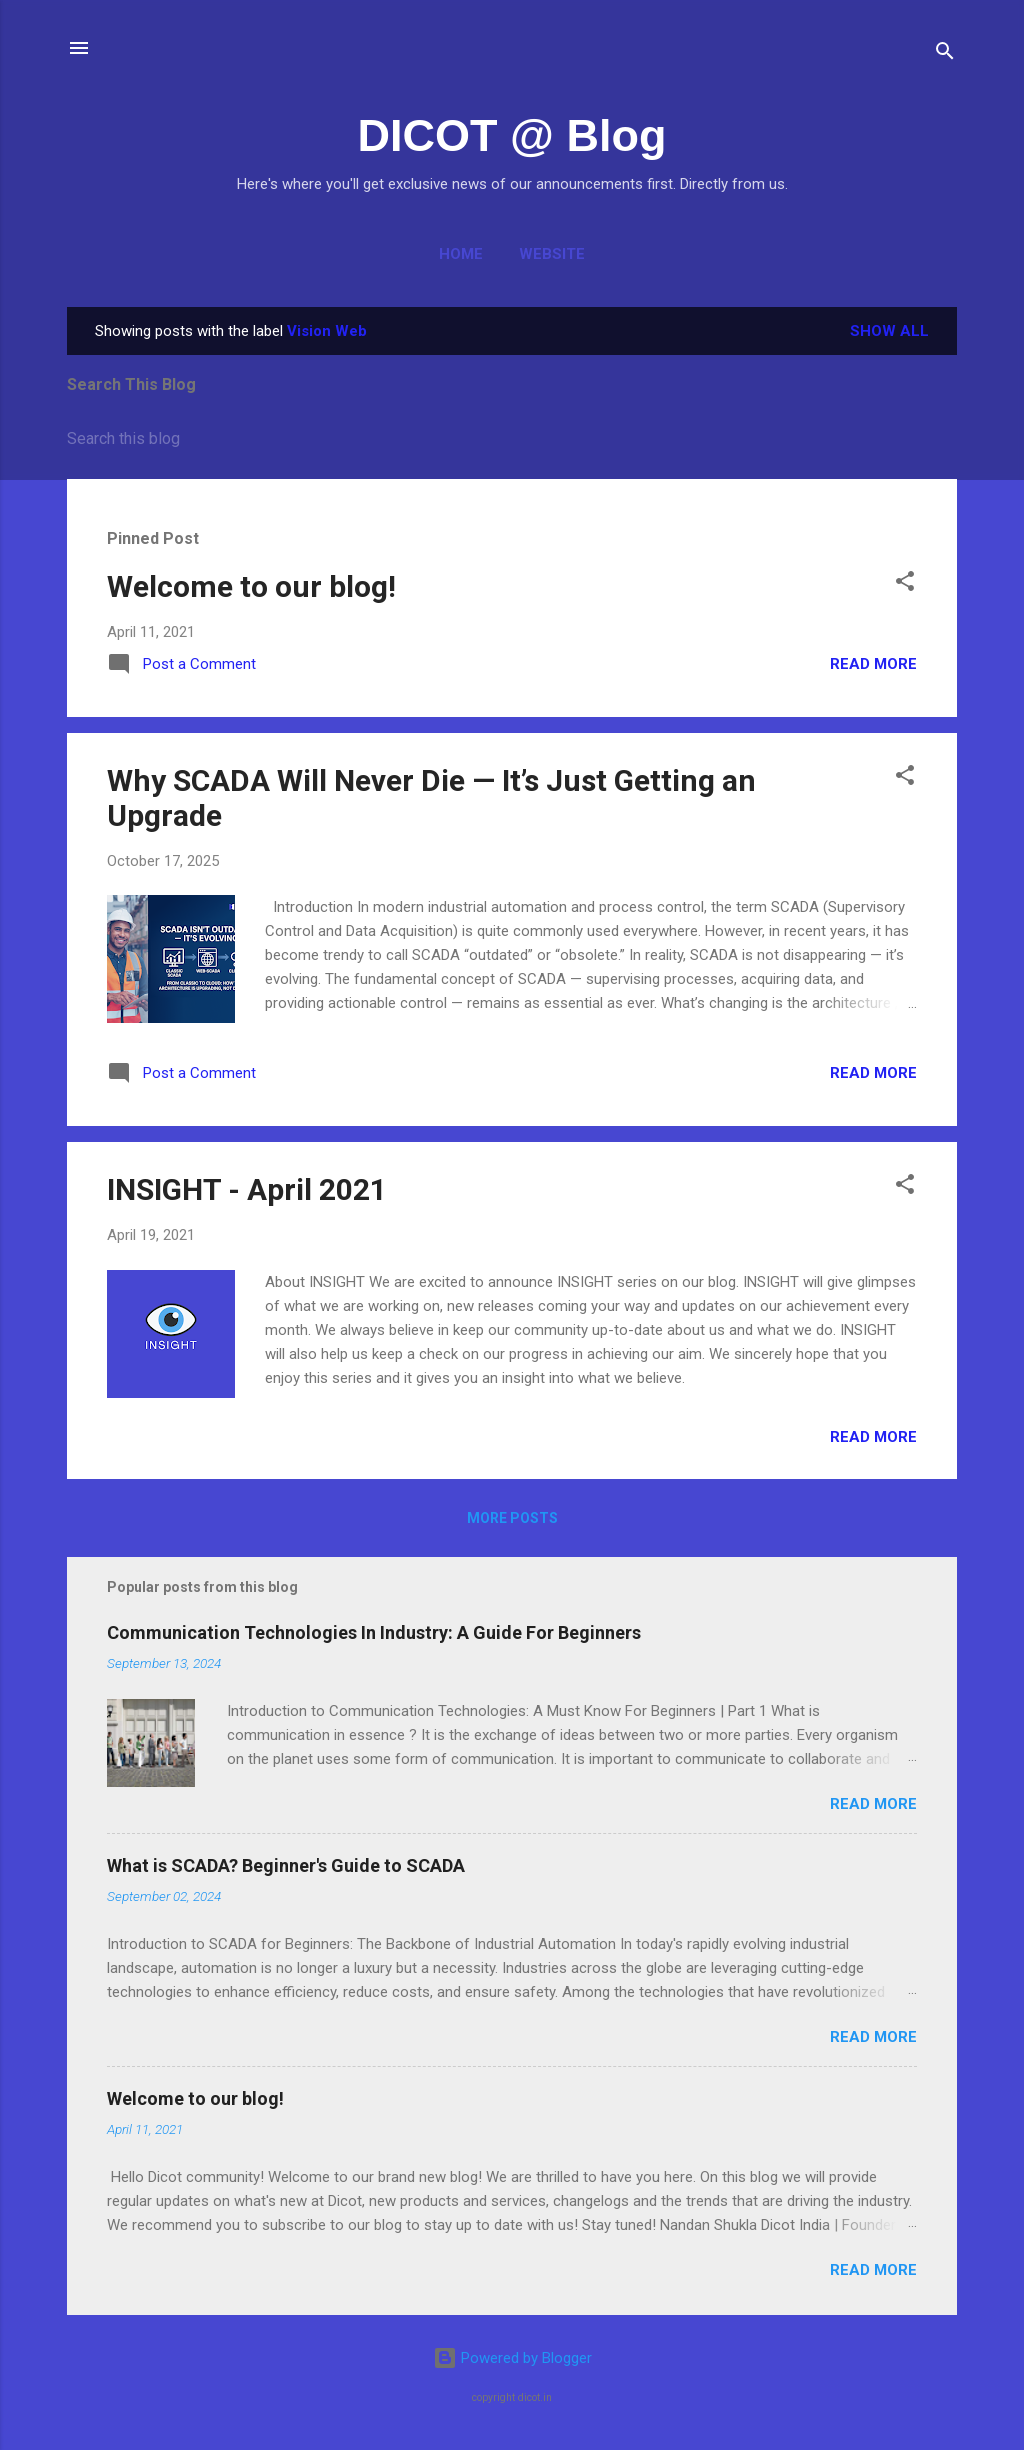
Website (552, 254)
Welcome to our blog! (251, 586)
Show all (889, 331)
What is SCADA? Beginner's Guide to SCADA (286, 1865)
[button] (905, 584)
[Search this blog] (512, 439)
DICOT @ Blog (512, 135)
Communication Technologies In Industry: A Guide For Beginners (374, 1632)
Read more (873, 664)
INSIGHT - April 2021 (247, 1189)
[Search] (945, 54)
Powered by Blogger (512, 2358)
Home (461, 254)
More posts (512, 1518)
